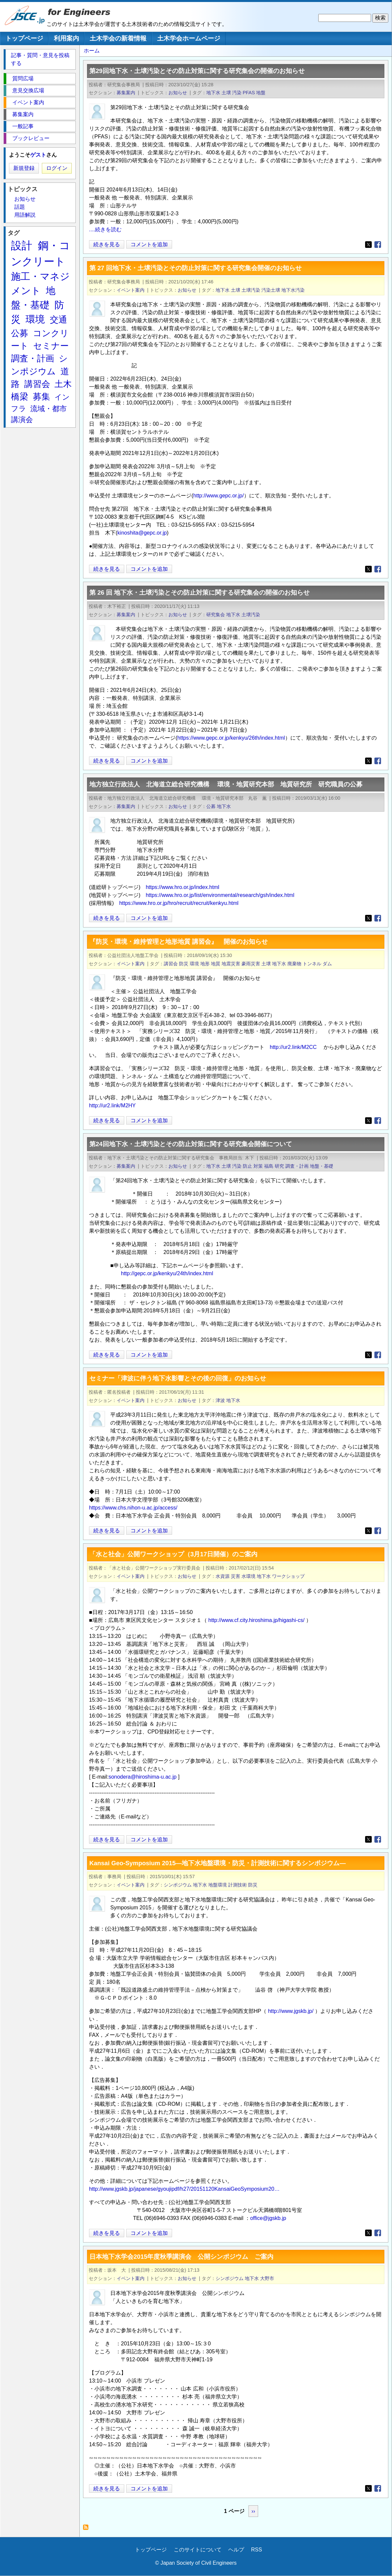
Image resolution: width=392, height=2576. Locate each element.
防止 (247, 1166)
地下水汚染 (293, 290)
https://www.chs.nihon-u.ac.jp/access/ (133, 1507)
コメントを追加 (149, 244)
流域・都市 (48, 409)
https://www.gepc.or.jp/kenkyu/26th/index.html (231, 738)
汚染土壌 (270, 290)
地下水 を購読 (87, 2529)
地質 (215, 963)
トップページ (24, 38)
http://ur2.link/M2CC (293, 1047)
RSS (256, 2549)
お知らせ (177, 92)
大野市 (267, 2278)
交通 (58, 319)
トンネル (312, 963)
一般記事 (23, 126)
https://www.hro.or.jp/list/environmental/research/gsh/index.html (220, 895)
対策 (258, 1166)
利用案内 (66, 38)
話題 (19, 207)
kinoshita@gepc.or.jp (142, 533)
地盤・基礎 (321, 1166)
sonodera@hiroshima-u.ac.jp (143, 1777)
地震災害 (231, 963)
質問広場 (23, 78)
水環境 (248, 1576)
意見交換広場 (28, 90)
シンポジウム (178, 1884)
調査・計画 (297, 1166)
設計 (21, 246)
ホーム (92, 50)
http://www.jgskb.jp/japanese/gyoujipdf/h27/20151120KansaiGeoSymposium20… (184, 2189)
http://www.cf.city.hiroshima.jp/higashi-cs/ (256, 1620)
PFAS (249, 92)
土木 (63, 384)
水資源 (223, 1576)
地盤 (260, 92)
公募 (211, 806)
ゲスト (38, 155)
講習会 (171, 963)
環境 (194, 963)
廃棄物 (294, 963)
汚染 (237, 92)
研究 (279, 1166)
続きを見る (106, 244)
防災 (183, 963)
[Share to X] (368, 244)
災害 (235, 1576)
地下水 (213, 92)
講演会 (22, 419)
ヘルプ (236, 2549)
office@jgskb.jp (268, 2218)
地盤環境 (217, 1884)
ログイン (56, 168)
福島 (268, 1166)
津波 (220, 1400)
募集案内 (126, 92)
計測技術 (237, 1884)
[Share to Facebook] (377, 244)
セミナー (51, 345)
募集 (41, 396)
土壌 (226, 92)
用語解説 (25, 215)
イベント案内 (131, 290)
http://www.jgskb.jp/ (291, 2011)
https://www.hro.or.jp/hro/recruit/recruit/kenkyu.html (179, 903)
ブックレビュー (30, 138)
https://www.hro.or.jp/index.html (182, 887)
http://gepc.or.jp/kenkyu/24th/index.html (167, 1273)
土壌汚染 (251, 290)
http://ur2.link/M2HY (112, 1105)
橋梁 (19, 396)
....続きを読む (105, 229)
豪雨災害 (251, 963)
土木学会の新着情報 (118, 38)
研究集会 (215, 614)
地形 (205, 963)
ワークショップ (288, 1576)
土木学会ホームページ (188, 38)
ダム (327, 963)
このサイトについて (198, 2549)
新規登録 (24, 168)
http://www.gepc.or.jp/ (218, 495)
